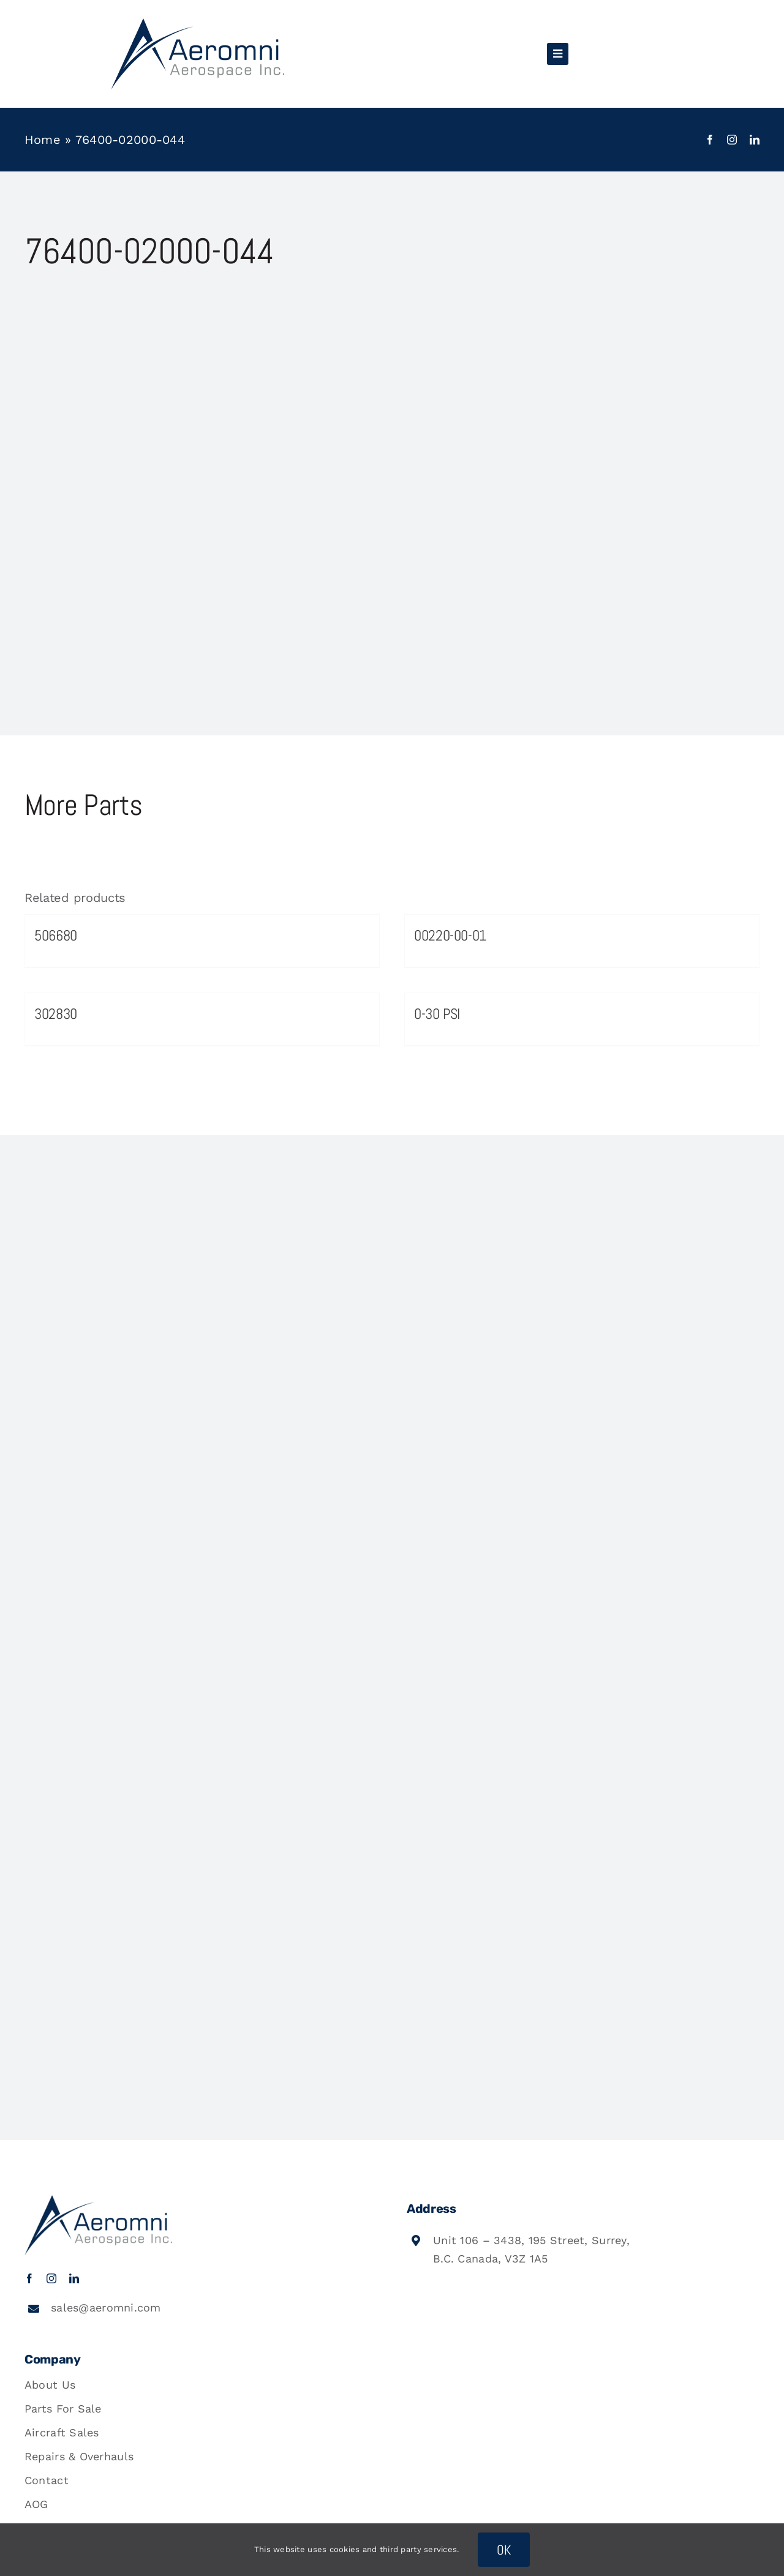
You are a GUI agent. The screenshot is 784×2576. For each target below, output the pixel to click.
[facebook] (710, 140)
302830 (55, 1013)
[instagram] (732, 140)
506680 (55, 935)
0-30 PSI (437, 1013)
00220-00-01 (450, 935)
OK (504, 2549)
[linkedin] (755, 140)
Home (42, 139)
